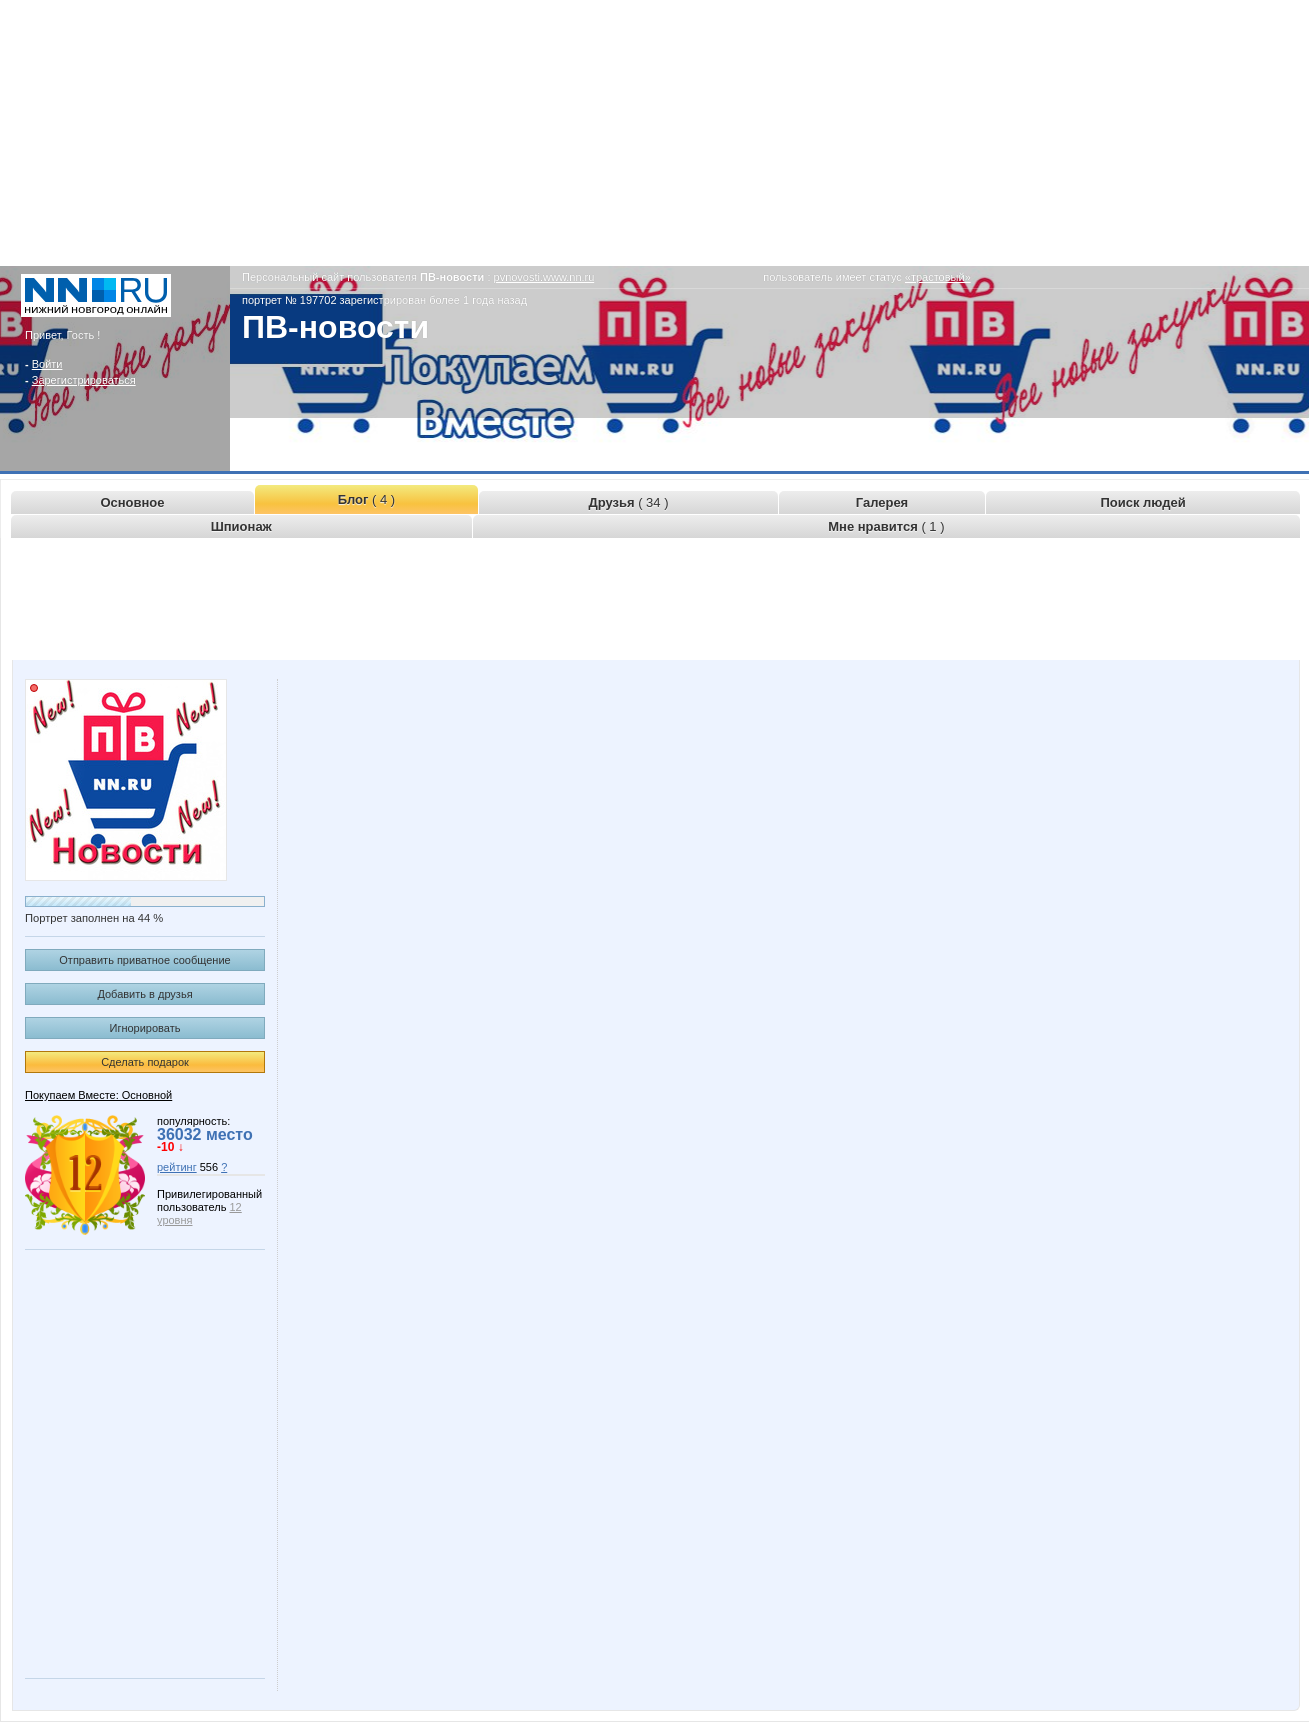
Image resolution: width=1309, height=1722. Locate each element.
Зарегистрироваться (84, 380)
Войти (47, 364)
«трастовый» (938, 277)
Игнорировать (145, 1028)
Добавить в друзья (144, 994)
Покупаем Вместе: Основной (98, 1095)
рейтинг (177, 1167)
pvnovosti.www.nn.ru (544, 277)
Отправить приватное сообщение (144, 960)
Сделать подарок (145, 1062)
